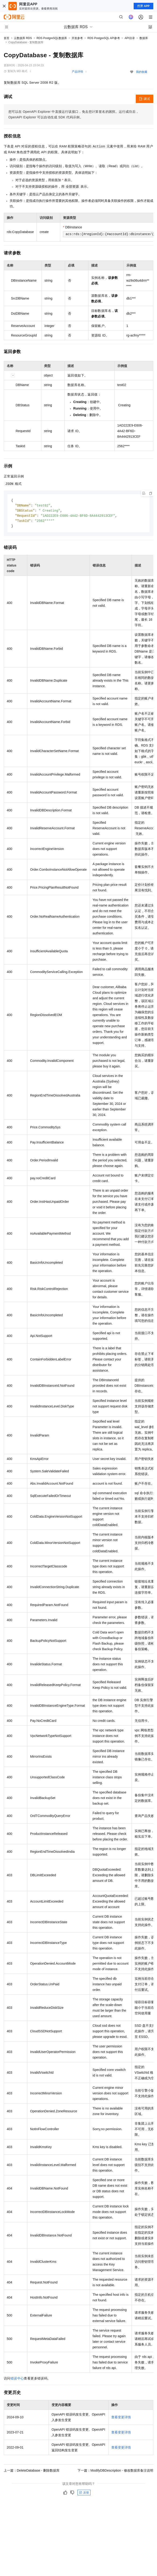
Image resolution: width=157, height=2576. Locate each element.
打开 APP (143, 6)
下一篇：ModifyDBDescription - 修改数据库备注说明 (115, 2472)
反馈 (84, 2494)
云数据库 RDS (23, 38)
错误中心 (17, 2380)
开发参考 (77, 38)
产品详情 (77, 71)
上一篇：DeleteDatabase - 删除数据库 (31, 2472)
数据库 (144, 38)
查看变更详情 (121, 2418)
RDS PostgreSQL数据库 (52, 38)
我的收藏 (141, 71)
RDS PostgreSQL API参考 (103, 38)
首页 (6, 38)
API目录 (130, 38)
